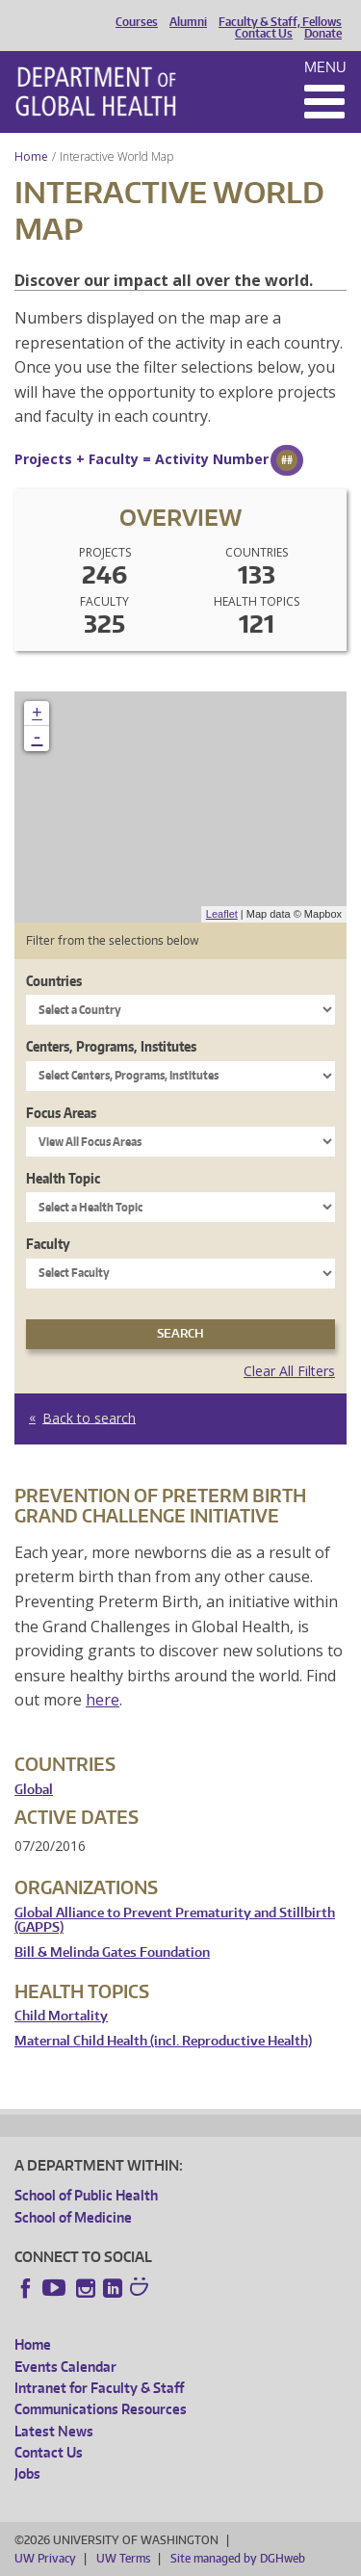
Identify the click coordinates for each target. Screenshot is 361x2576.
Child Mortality (61, 2016)
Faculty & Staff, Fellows (280, 22)
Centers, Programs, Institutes (111, 1046)
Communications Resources (100, 2409)
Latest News (53, 2431)
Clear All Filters (289, 1371)
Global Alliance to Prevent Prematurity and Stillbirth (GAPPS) (174, 1921)
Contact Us (264, 33)
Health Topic (63, 1178)
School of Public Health (86, 2195)
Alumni (188, 22)
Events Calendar (65, 2366)
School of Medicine (73, 2217)
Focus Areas (61, 1113)
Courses (137, 22)
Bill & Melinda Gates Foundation (112, 1952)
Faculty (48, 1244)
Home (31, 156)
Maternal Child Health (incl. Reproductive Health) (163, 2041)
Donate (323, 33)
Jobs (27, 2473)
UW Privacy (45, 2558)
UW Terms (123, 2558)
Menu (325, 67)
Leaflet (222, 914)
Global (33, 1789)
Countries (54, 981)
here (102, 1699)
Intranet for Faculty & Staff (99, 2388)
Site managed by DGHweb (237, 2558)
